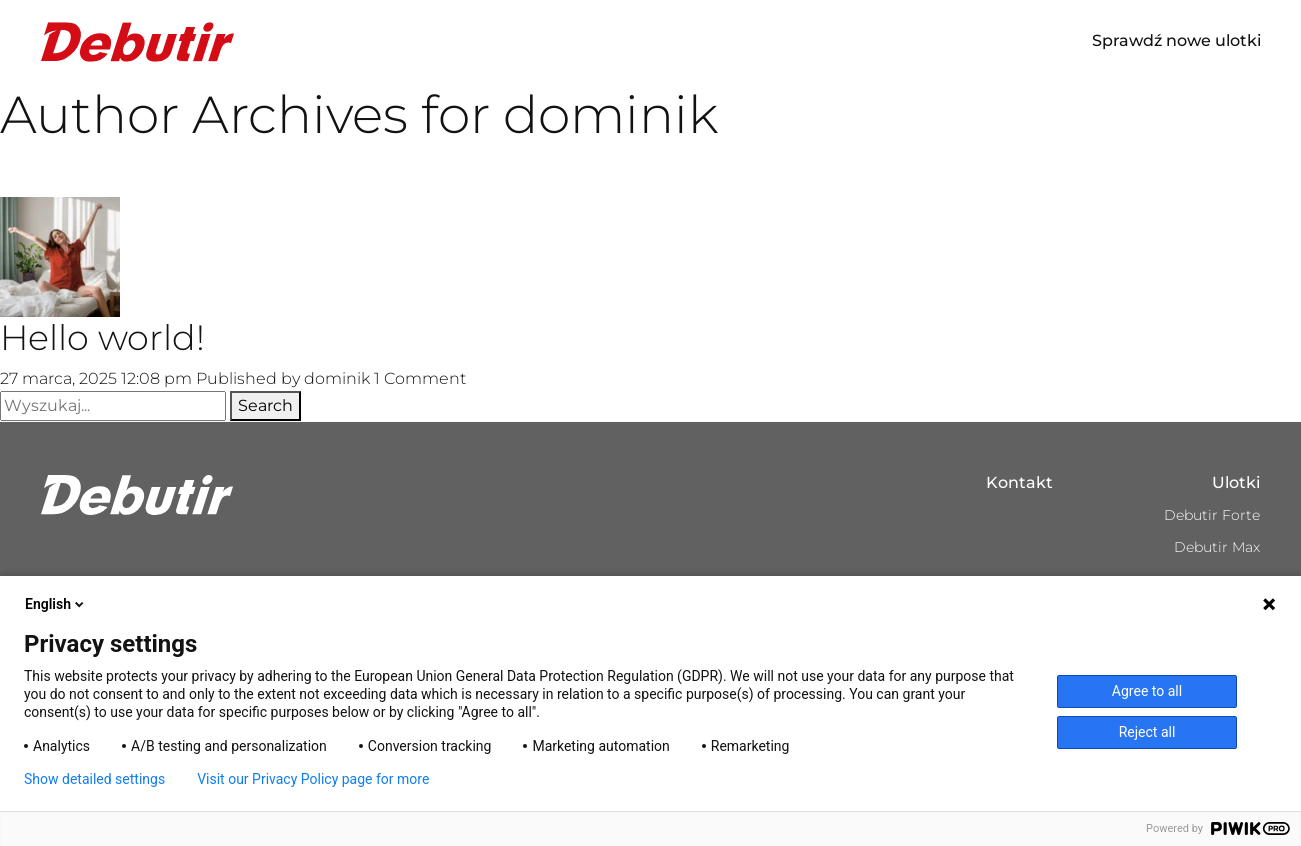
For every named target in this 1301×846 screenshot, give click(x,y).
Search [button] (265, 405)
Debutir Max (1217, 547)
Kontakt (1019, 482)
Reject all (1147, 732)
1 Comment (420, 378)
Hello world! (102, 337)
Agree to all (1147, 691)
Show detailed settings (94, 779)
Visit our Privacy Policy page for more (313, 779)
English (56, 604)
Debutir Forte (1212, 515)
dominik (337, 378)
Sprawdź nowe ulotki (1176, 40)
